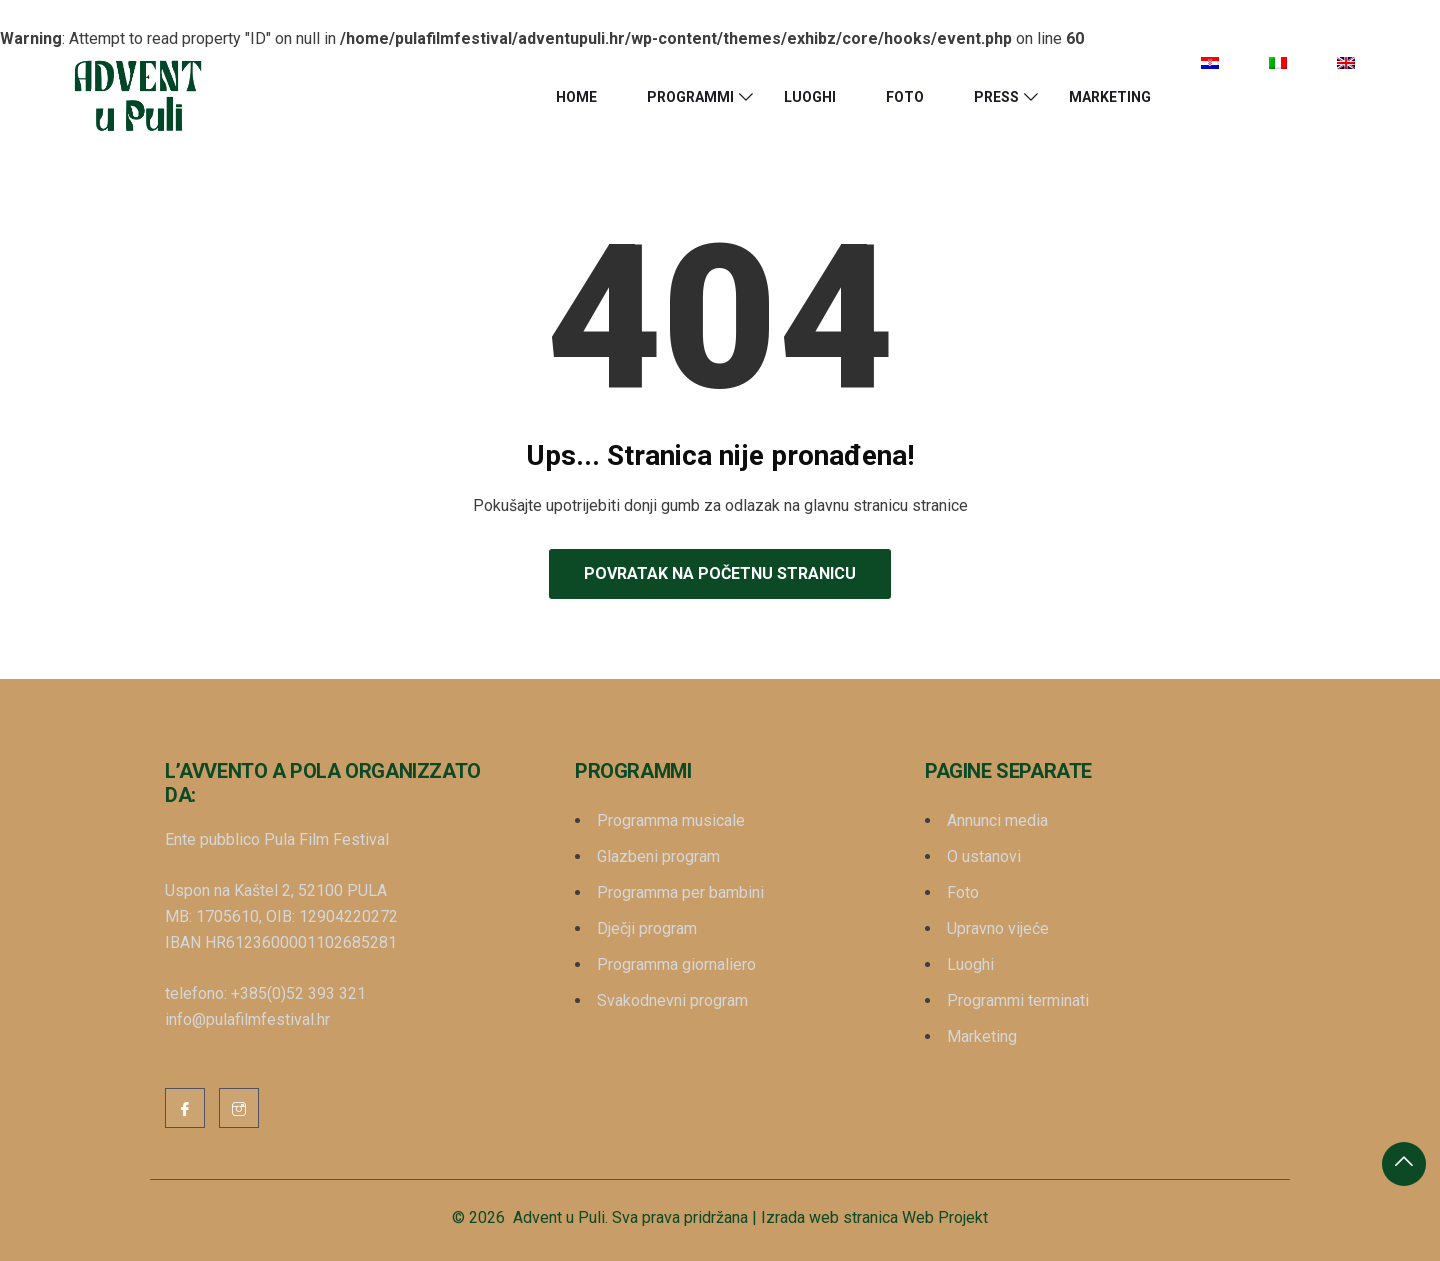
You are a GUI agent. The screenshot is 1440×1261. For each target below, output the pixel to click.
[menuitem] (1210, 63)
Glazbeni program (658, 856)
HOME (576, 97)
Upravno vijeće (998, 928)
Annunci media (997, 820)
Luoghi (810, 97)
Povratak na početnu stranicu (720, 573)
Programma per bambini (680, 892)
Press (996, 97)
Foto (905, 97)
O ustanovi (984, 856)
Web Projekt (945, 1217)
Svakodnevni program (672, 1000)
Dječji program (647, 928)
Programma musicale (671, 820)
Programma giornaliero (676, 964)
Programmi (690, 97)
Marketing (1110, 97)
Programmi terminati (1018, 1000)
